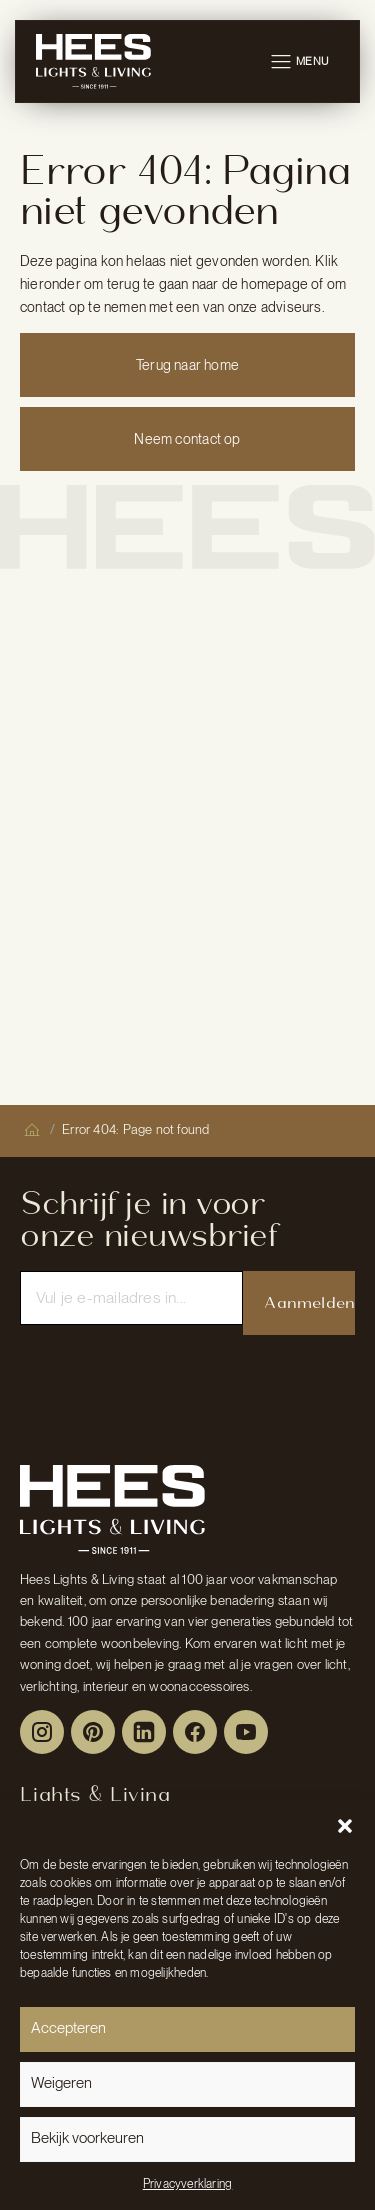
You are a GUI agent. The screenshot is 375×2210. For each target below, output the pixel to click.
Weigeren (61, 2083)
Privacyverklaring (188, 2184)
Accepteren (68, 2028)
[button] (345, 1826)
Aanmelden (309, 1302)
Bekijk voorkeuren (87, 2138)
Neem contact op (187, 439)
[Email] (131, 1298)
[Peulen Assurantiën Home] (112, 1509)
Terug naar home (187, 365)
